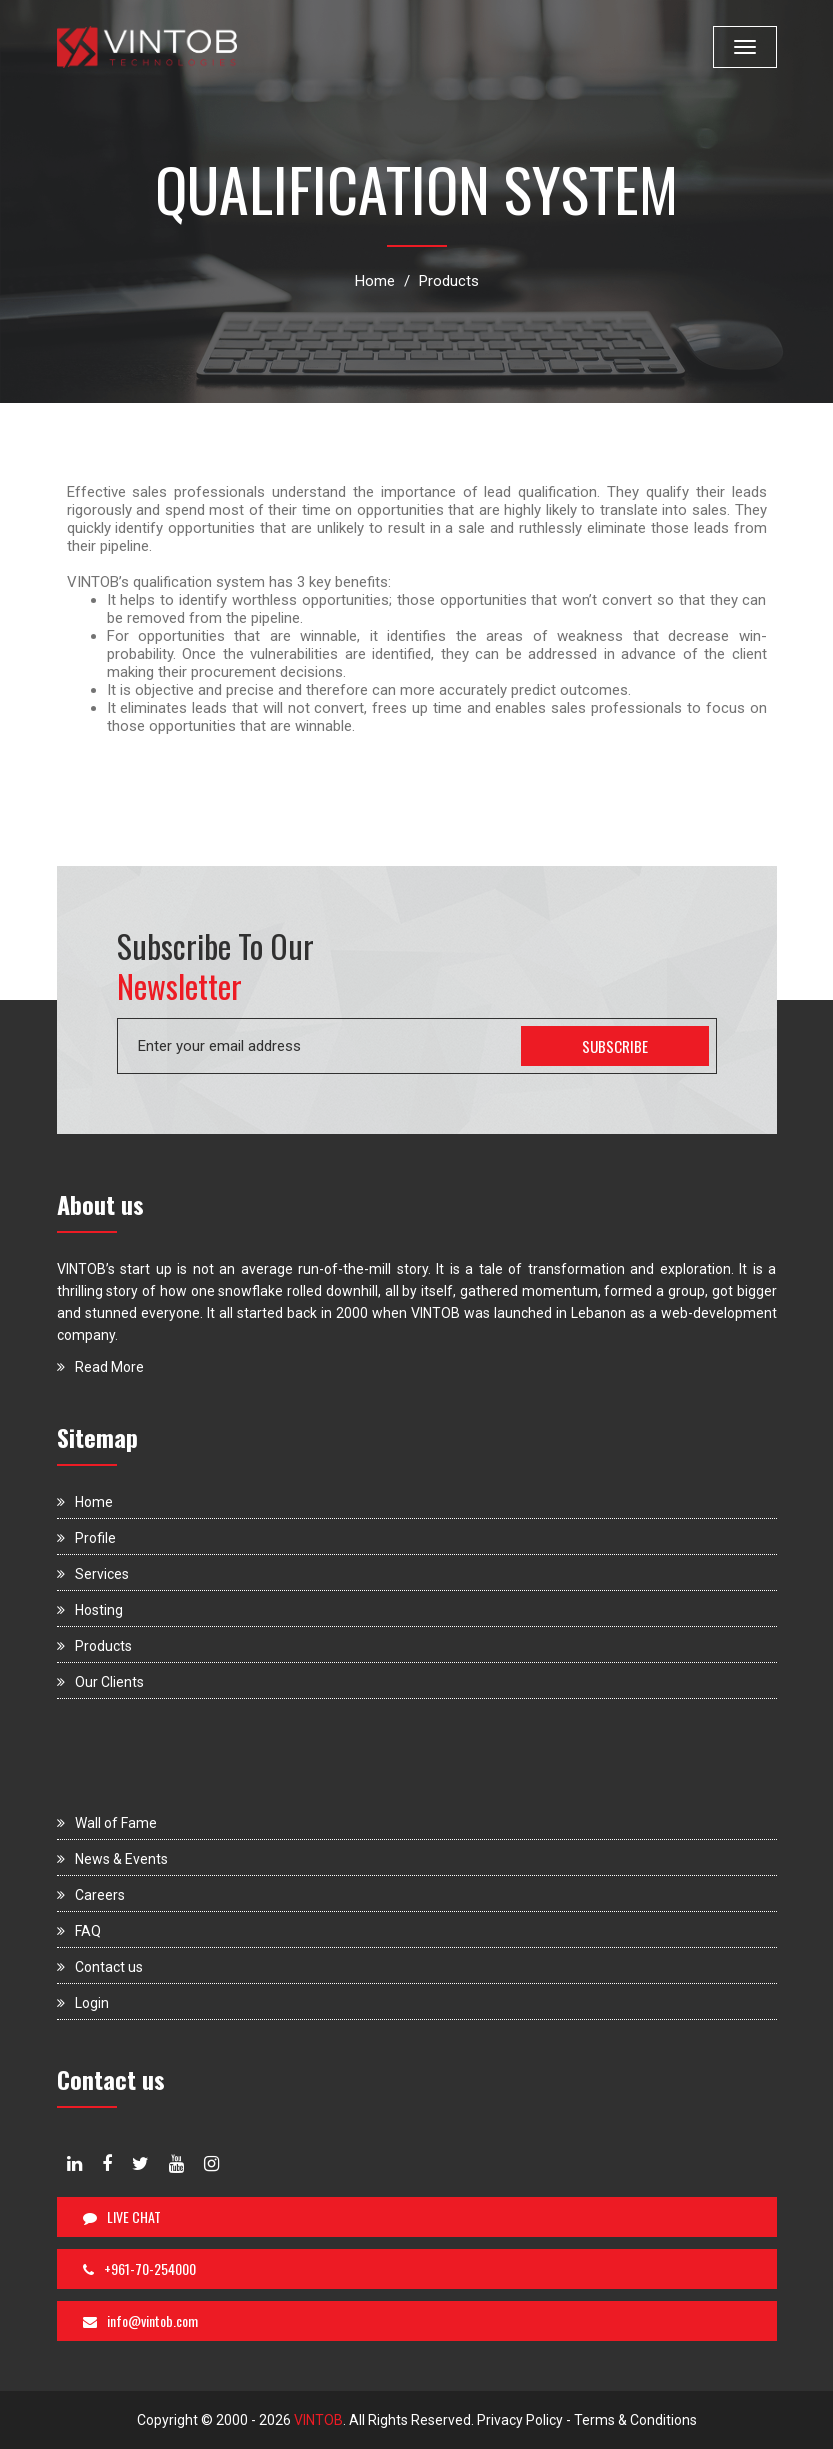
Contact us (100, 1967)
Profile (86, 1538)
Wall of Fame (107, 1823)
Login (83, 2003)
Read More (100, 1367)
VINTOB (317, 2420)
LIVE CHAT (122, 2216)
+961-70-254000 (139, 2268)
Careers (91, 1895)
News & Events (112, 1859)
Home (375, 281)
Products (449, 281)
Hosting (90, 1610)
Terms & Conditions (635, 2420)
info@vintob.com (140, 2320)
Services (93, 1574)
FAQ (79, 1931)
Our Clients (100, 1682)
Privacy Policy (520, 2420)
